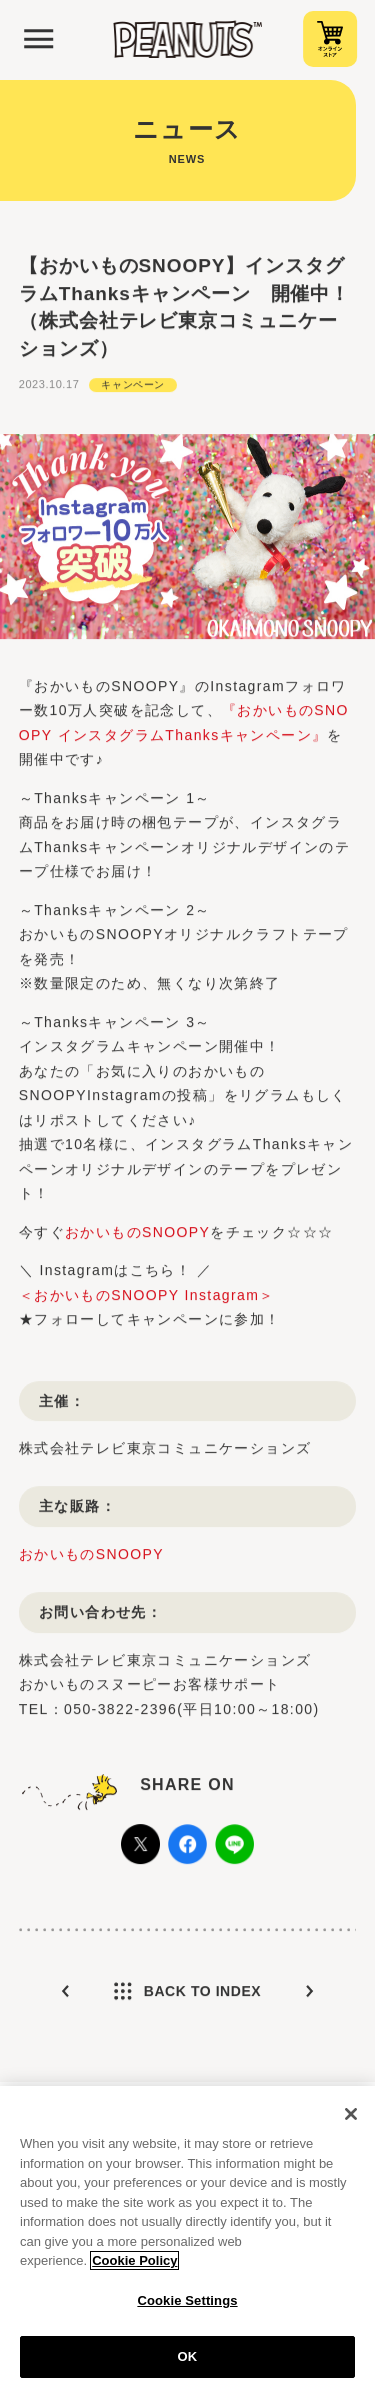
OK (188, 2363)
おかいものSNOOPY (137, 1249)
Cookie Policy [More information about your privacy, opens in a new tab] (134, 2266)
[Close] (351, 2120)
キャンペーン (133, 401)
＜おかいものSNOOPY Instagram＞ (147, 1312)
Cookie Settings (187, 2306)
